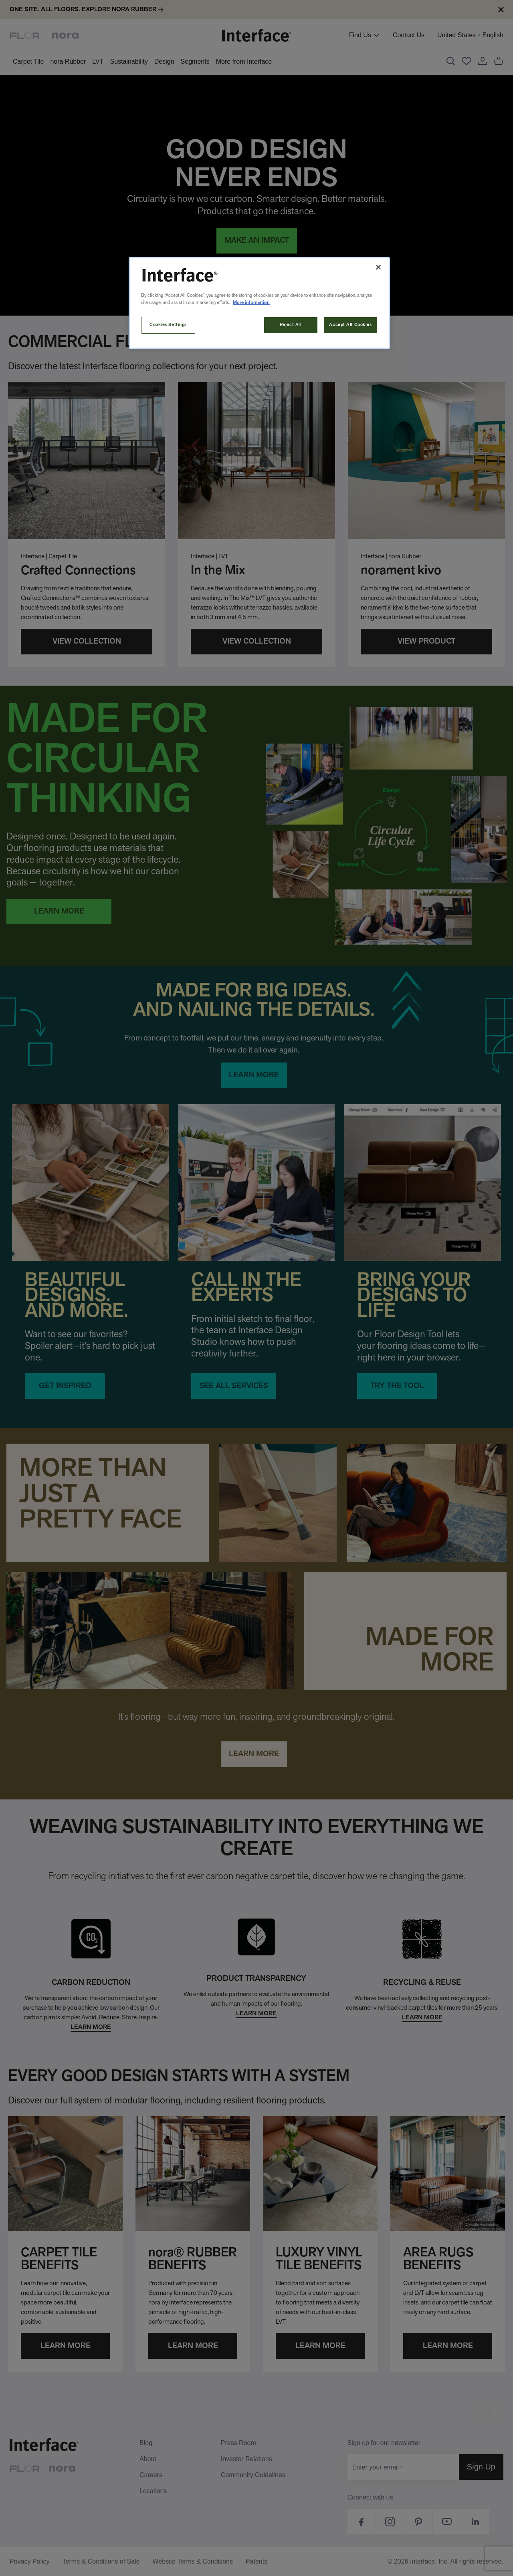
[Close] (378, 267)
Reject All (291, 324)
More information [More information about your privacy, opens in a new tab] (251, 302)
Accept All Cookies (350, 324)
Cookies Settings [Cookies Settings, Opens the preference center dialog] (168, 324)
